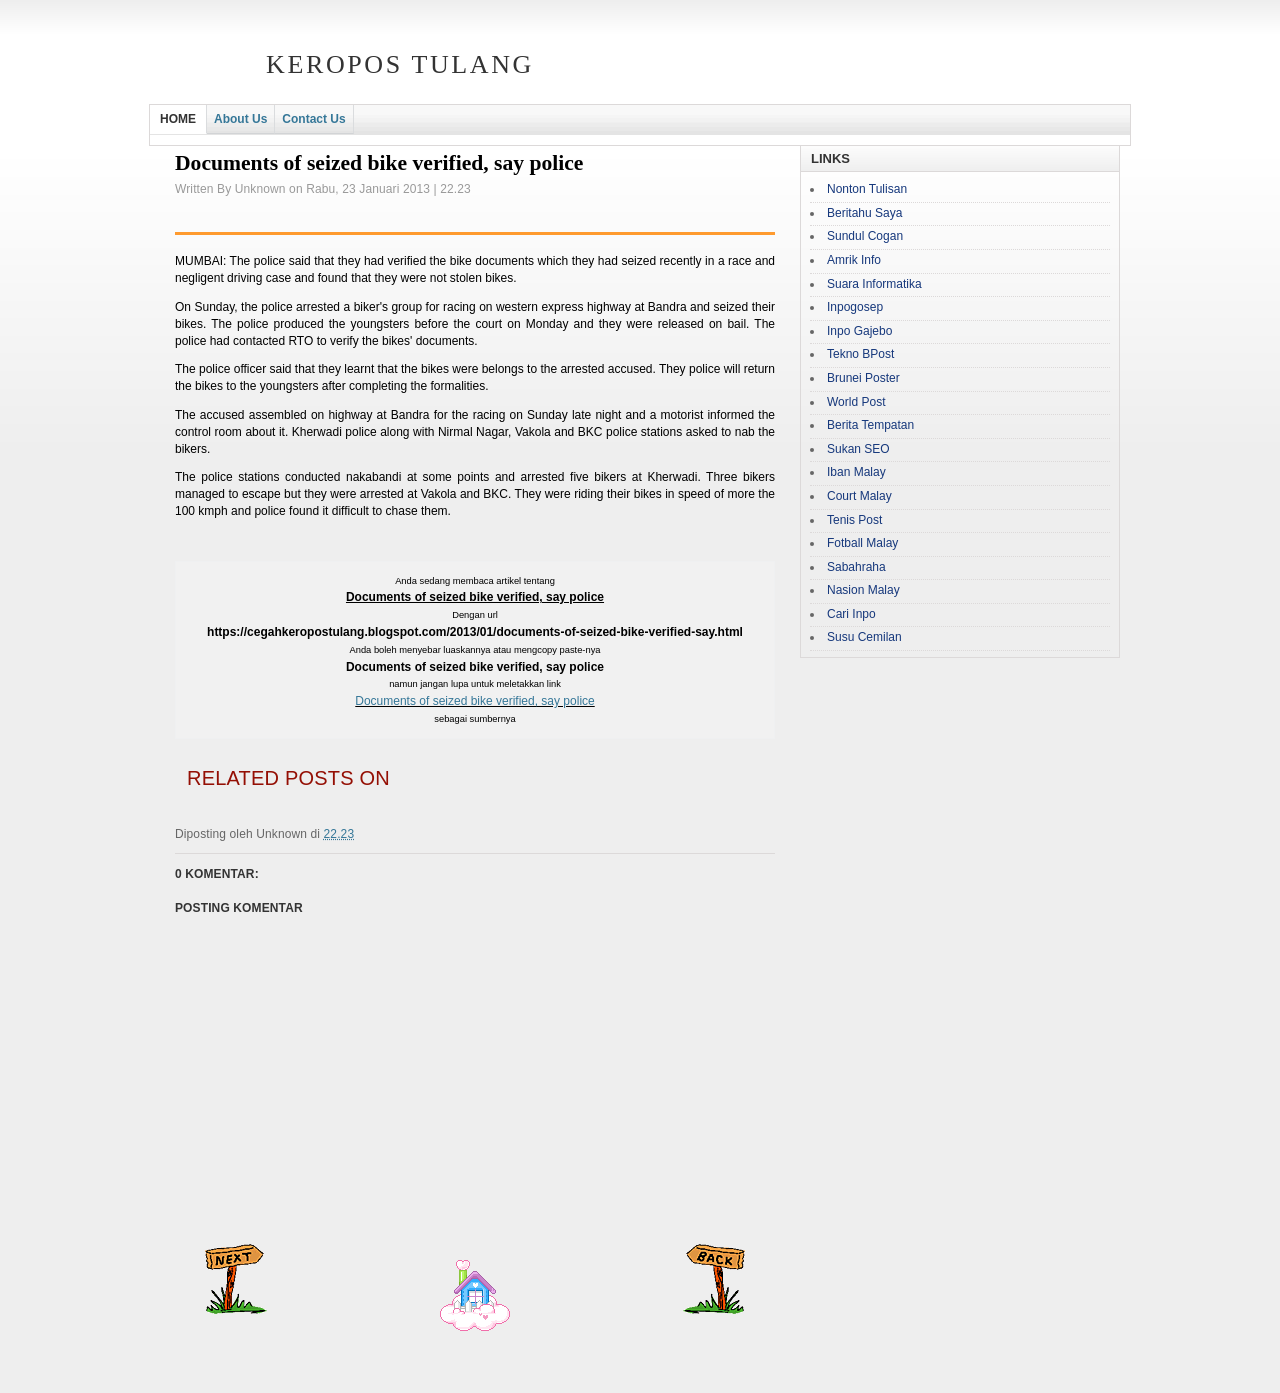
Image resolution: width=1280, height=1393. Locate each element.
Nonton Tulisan (867, 189)
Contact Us (313, 119)
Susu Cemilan (864, 637)
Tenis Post (854, 520)
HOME (178, 119)
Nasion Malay (863, 590)
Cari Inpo (851, 614)
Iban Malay (856, 472)
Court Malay (859, 496)
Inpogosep (855, 307)
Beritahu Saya (864, 213)
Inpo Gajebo (859, 331)
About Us (240, 119)
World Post (856, 402)
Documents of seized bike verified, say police (474, 701)
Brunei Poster (863, 378)
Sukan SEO (858, 449)
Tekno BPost (860, 354)
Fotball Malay (862, 543)
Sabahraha (856, 567)
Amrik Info (854, 260)
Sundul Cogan (865, 236)
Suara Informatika (874, 284)
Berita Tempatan (870, 425)
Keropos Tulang (400, 64)
